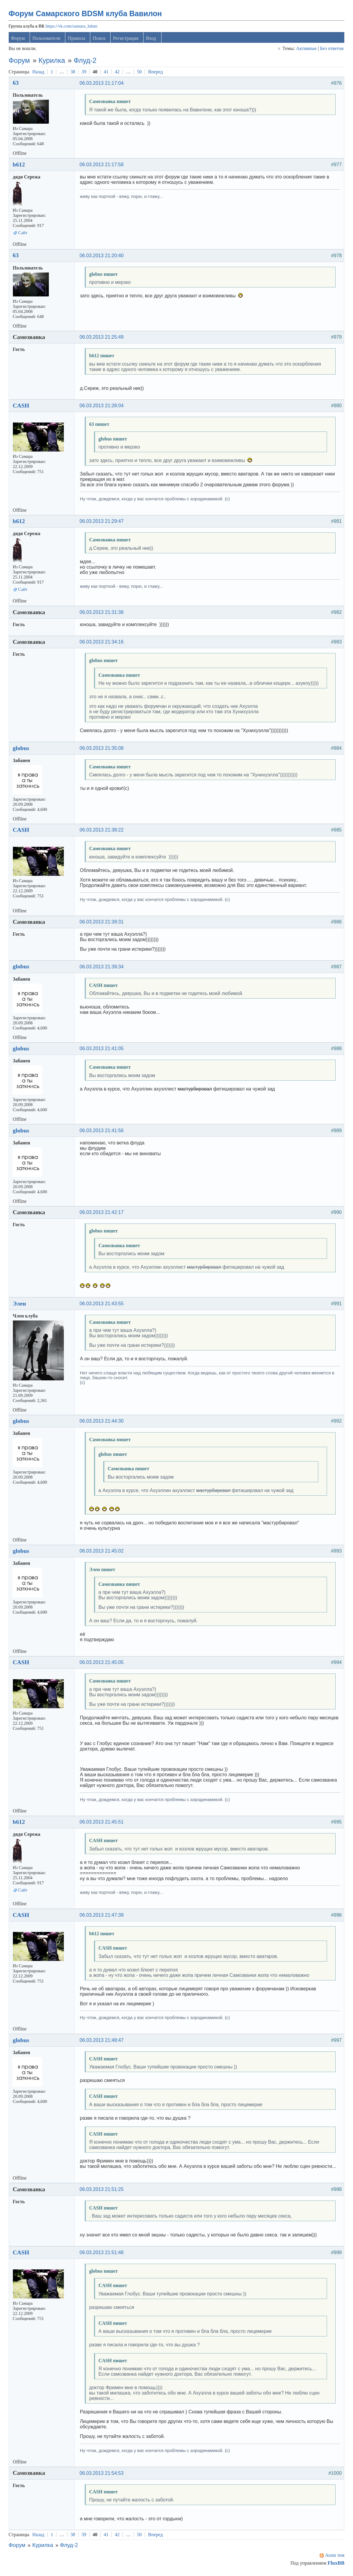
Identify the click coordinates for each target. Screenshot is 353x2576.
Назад (39, 73)
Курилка (53, 62)
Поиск (100, 40)
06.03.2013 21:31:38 (103, 614)
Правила (77, 40)
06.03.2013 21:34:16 (103, 643)
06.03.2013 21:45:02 (103, 1553)
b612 (20, 166)
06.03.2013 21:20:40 (103, 257)
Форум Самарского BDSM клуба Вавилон (86, 15)
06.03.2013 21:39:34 (103, 968)
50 (140, 73)
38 (73, 73)
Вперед (156, 73)
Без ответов (331, 50)
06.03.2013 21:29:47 (103, 523)
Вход (152, 40)
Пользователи (47, 40)
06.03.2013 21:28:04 (103, 407)
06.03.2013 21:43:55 (103, 1305)
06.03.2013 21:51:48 (103, 2254)
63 (17, 84)
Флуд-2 (86, 62)
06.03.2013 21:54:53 (103, 2474)
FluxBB (335, 2565)
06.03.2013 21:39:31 (103, 923)
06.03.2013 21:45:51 (103, 1824)
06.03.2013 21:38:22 (103, 832)
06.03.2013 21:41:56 (103, 1132)
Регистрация (127, 40)
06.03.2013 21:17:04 (103, 84)
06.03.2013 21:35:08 (103, 749)
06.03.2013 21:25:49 (103, 339)
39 (84, 73)
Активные (305, 50)
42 (118, 73)
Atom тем (334, 2557)
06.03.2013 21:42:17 (103, 1214)
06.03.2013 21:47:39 (103, 1916)
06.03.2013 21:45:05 (103, 1664)
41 (107, 73)
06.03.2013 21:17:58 (103, 166)
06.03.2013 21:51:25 (103, 2191)
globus (22, 749)
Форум (19, 40)
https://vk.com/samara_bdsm (72, 27)
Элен (20, 1305)
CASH (22, 407)
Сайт (23, 234)
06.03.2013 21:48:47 (103, 2042)
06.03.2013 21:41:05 (103, 1050)
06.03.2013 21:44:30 (103, 1423)
